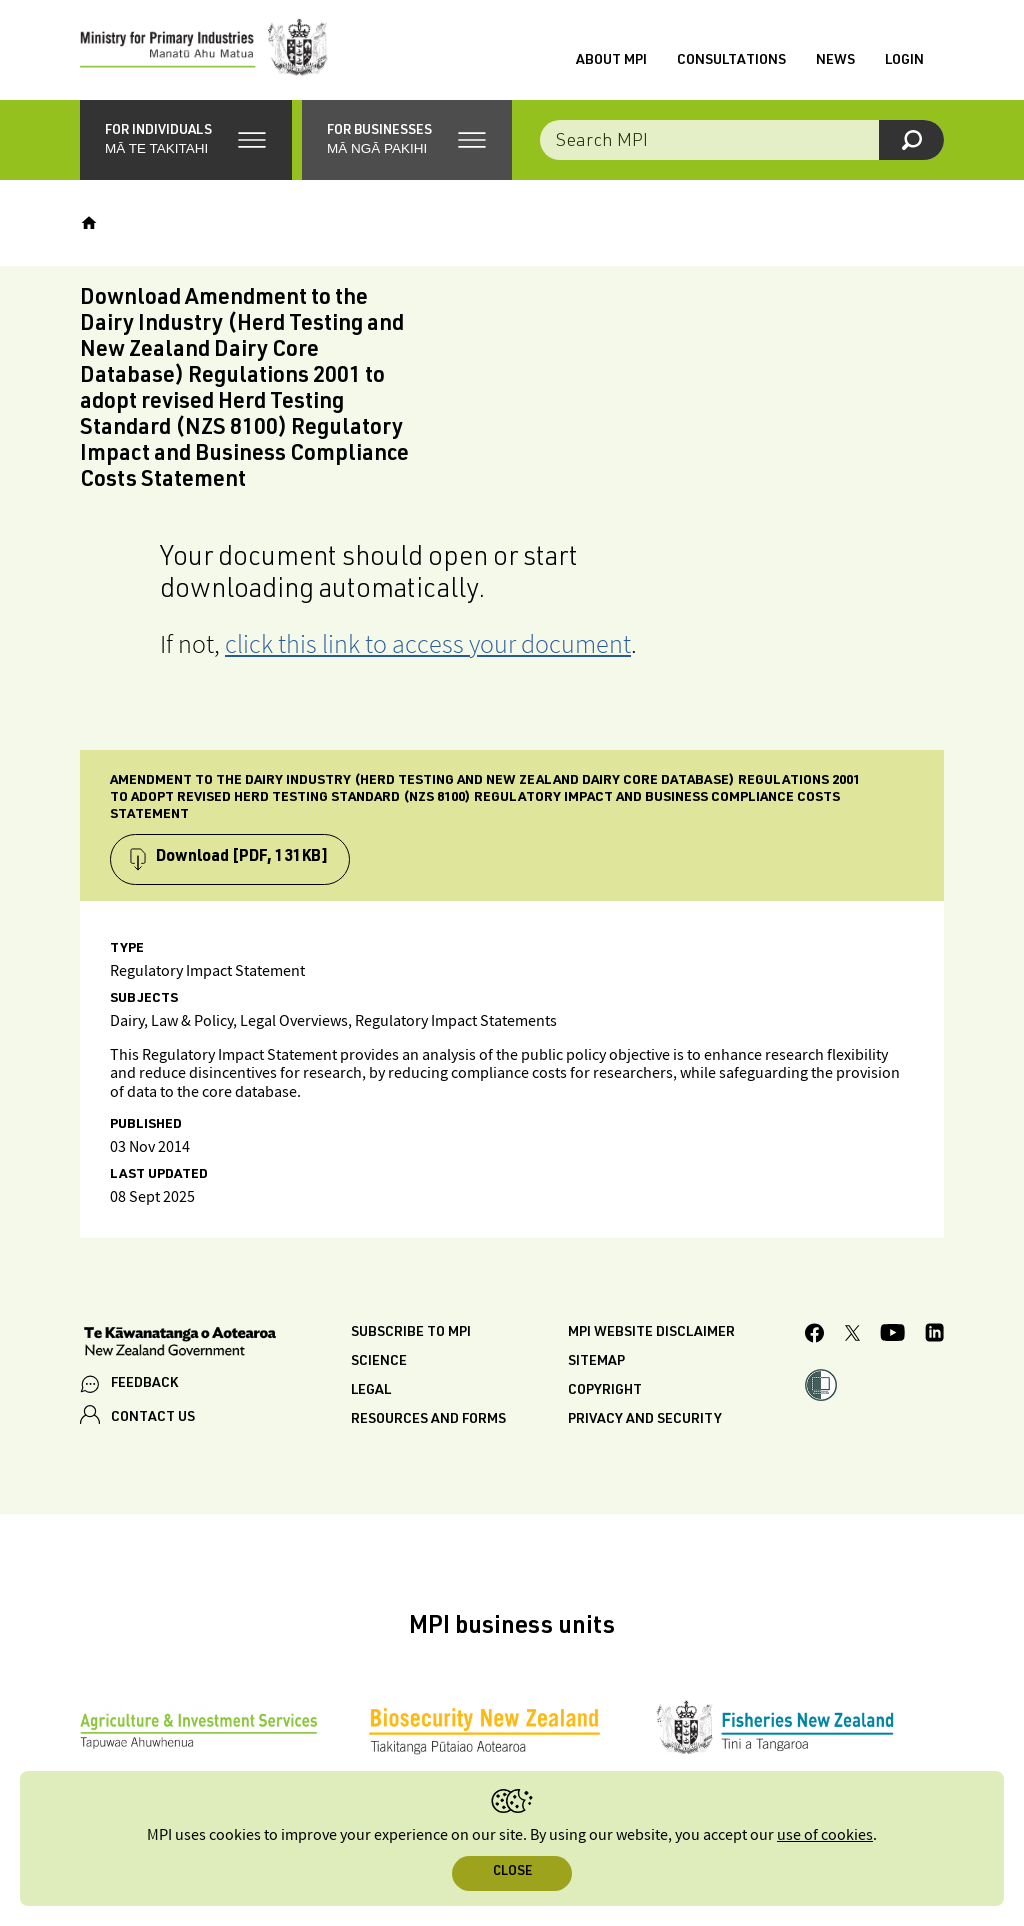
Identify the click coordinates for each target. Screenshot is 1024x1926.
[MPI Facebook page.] (815, 1336)
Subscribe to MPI (411, 1333)
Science (379, 1362)
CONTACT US (153, 1418)
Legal (371, 1391)
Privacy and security (645, 1420)
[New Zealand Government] (180, 1344)
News (835, 61)
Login (904, 61)
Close (512, 1872)
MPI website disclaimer (651, 1333)
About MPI (611, 61)
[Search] (911, 140)
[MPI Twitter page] (852, 1336)
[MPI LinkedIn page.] (934, 1335)
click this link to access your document (428, 643)
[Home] (89, 223)
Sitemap (596, 1362)
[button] (186, 140)
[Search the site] (742, 140)
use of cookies (825, 1835)
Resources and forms (428, 1420)
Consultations (731, 61)
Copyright (605, 1391)
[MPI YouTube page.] (892, 1335)
